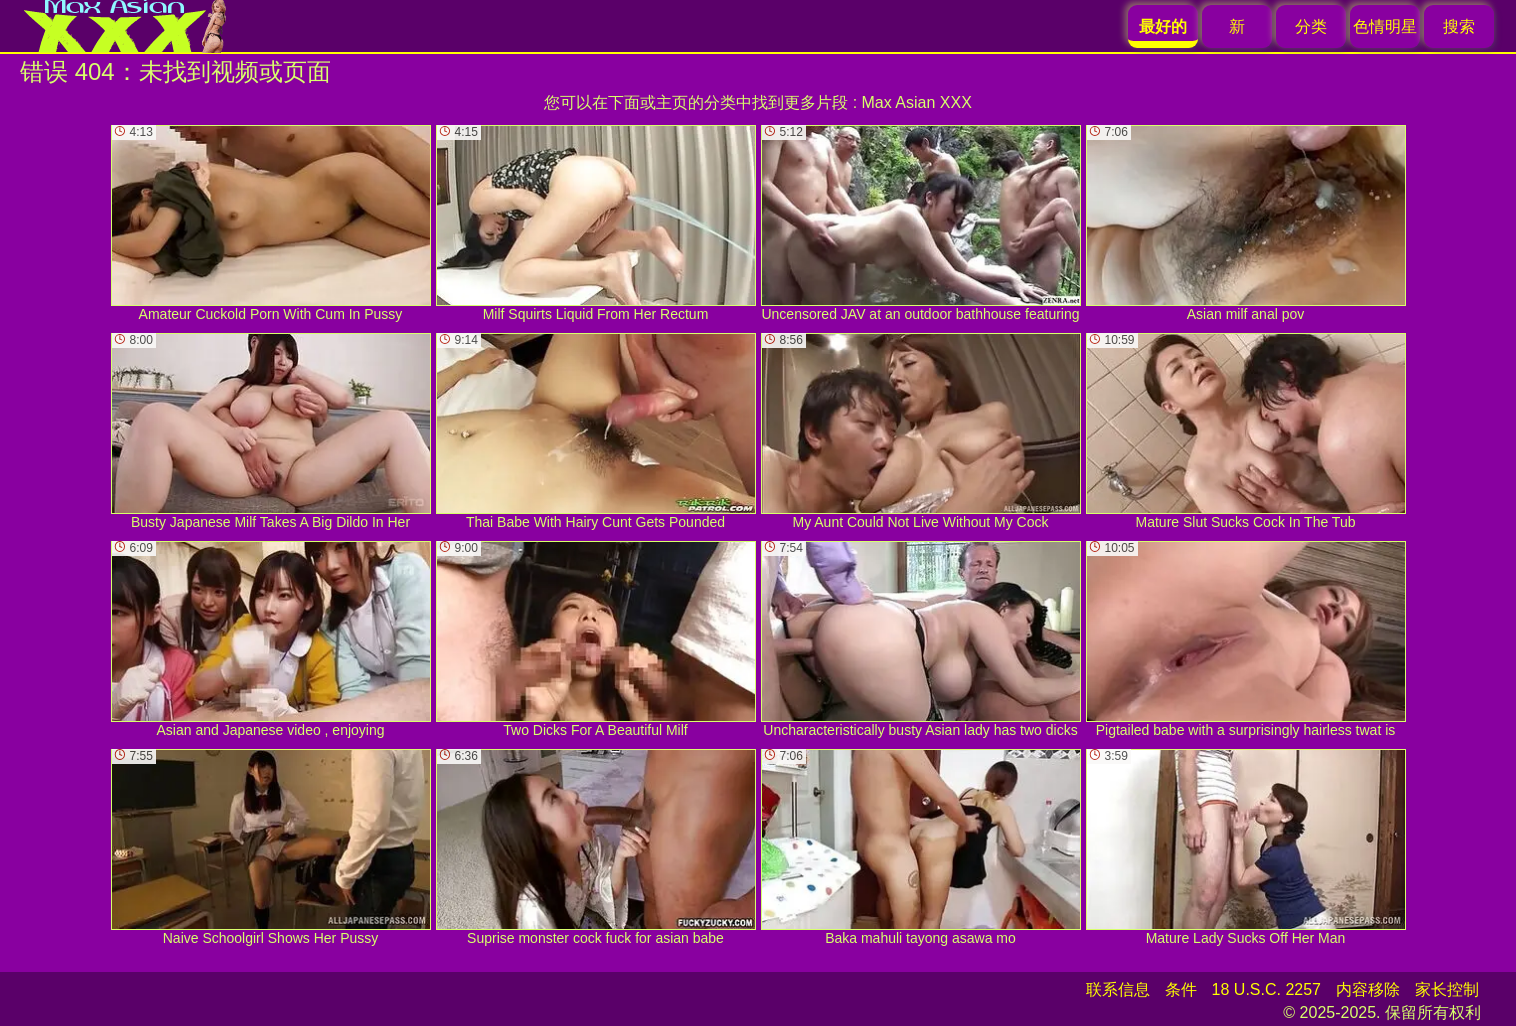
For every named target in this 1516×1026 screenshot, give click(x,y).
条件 (1181, 989)
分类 (1311, 26)
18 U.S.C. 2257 (1266, 989)
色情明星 (1385, 26)
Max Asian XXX (917, 102)
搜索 (1459, 26)
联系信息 (1118, 989)
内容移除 (1368, 989)
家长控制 (1447, 989)
